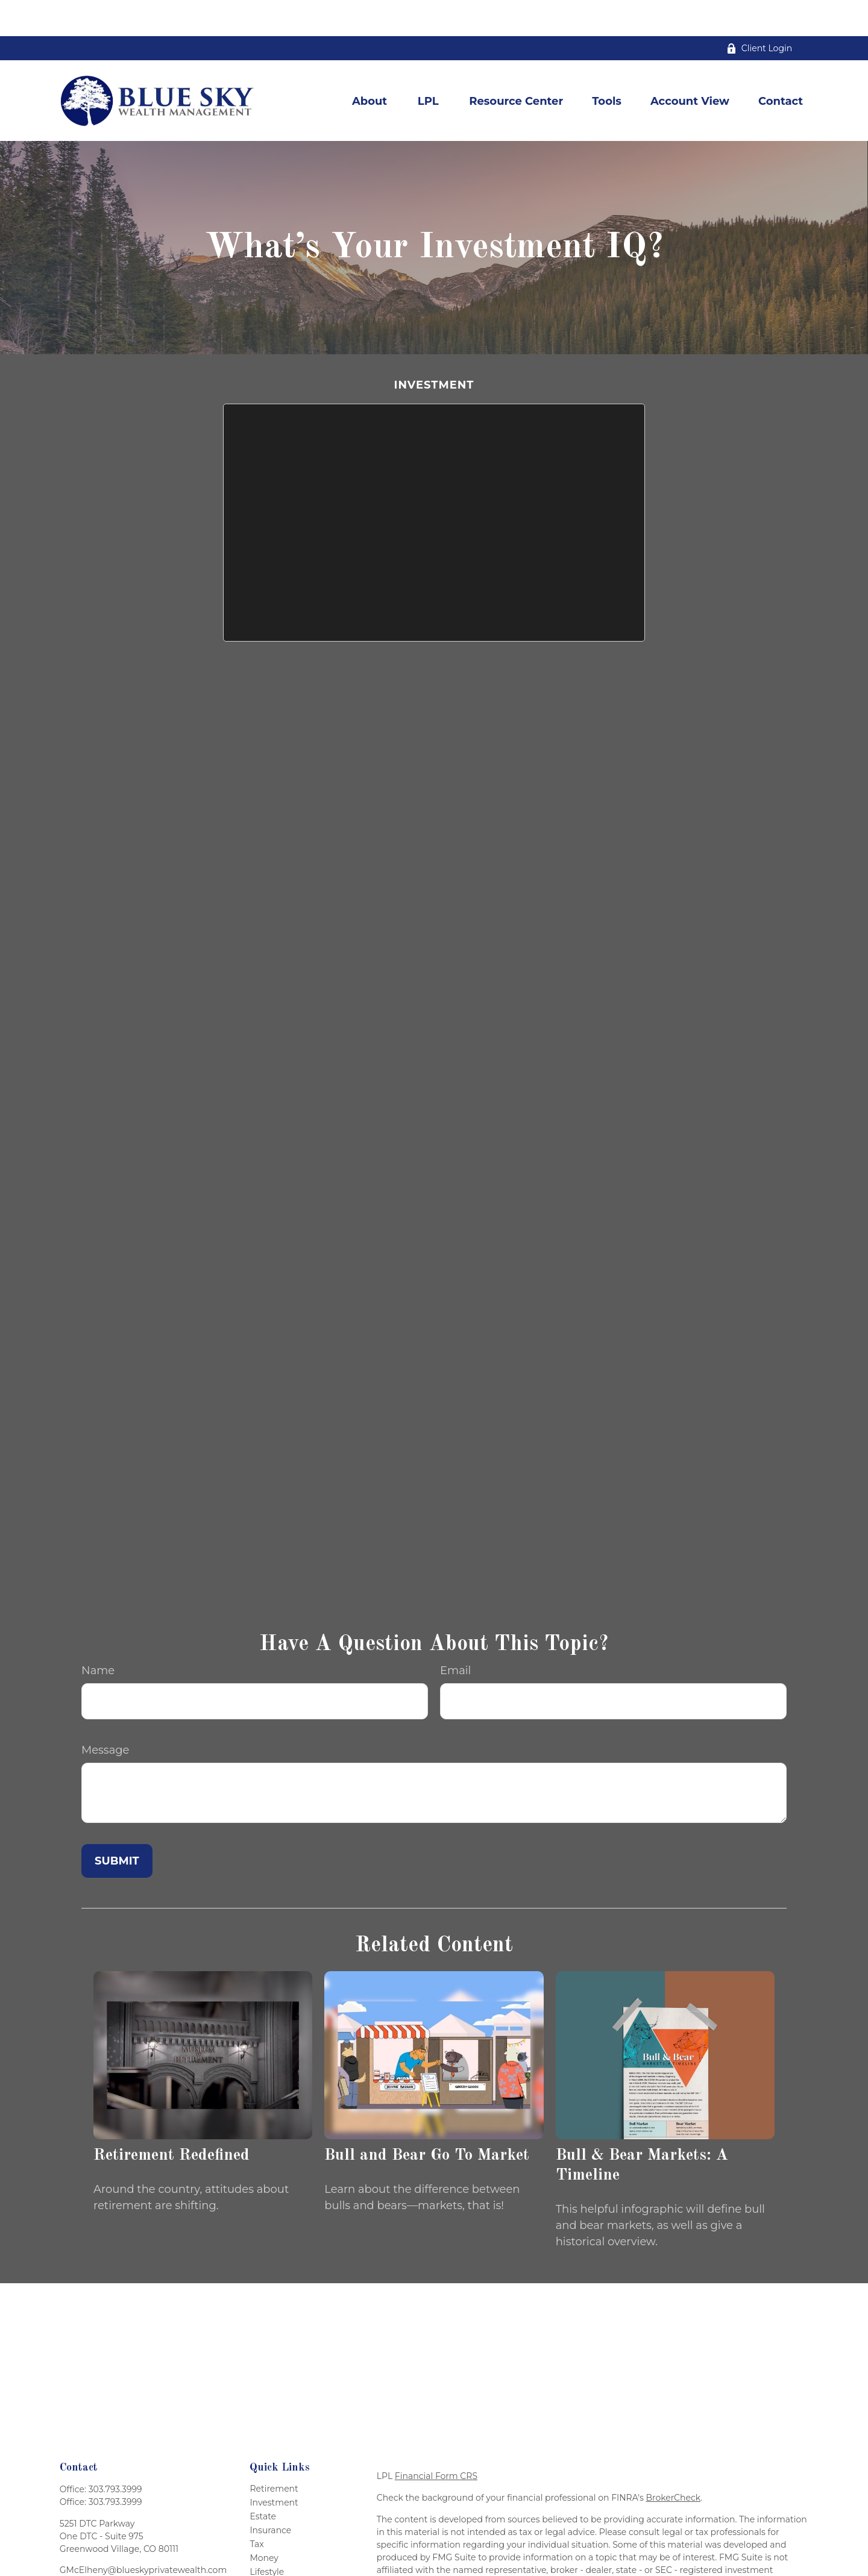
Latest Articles (279, 2549)
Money (264, 2521)
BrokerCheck (673, 2461)
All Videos (270, 2563)
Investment (274, 2466)
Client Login (759, 12)
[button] (369, 64)
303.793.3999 (115, 2453)
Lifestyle (267, 2535)
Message (105, 1714)
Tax (256, 2508)
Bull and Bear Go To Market (426, 2119)
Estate (263, 2480)
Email (455, 1634)
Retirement (274, 2452)
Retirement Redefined (171, 2119)
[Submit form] (117, 1825)
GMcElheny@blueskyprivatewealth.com (143, 2533)
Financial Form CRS (436, 2439)
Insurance (270, 2494)
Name (98, 1634)
